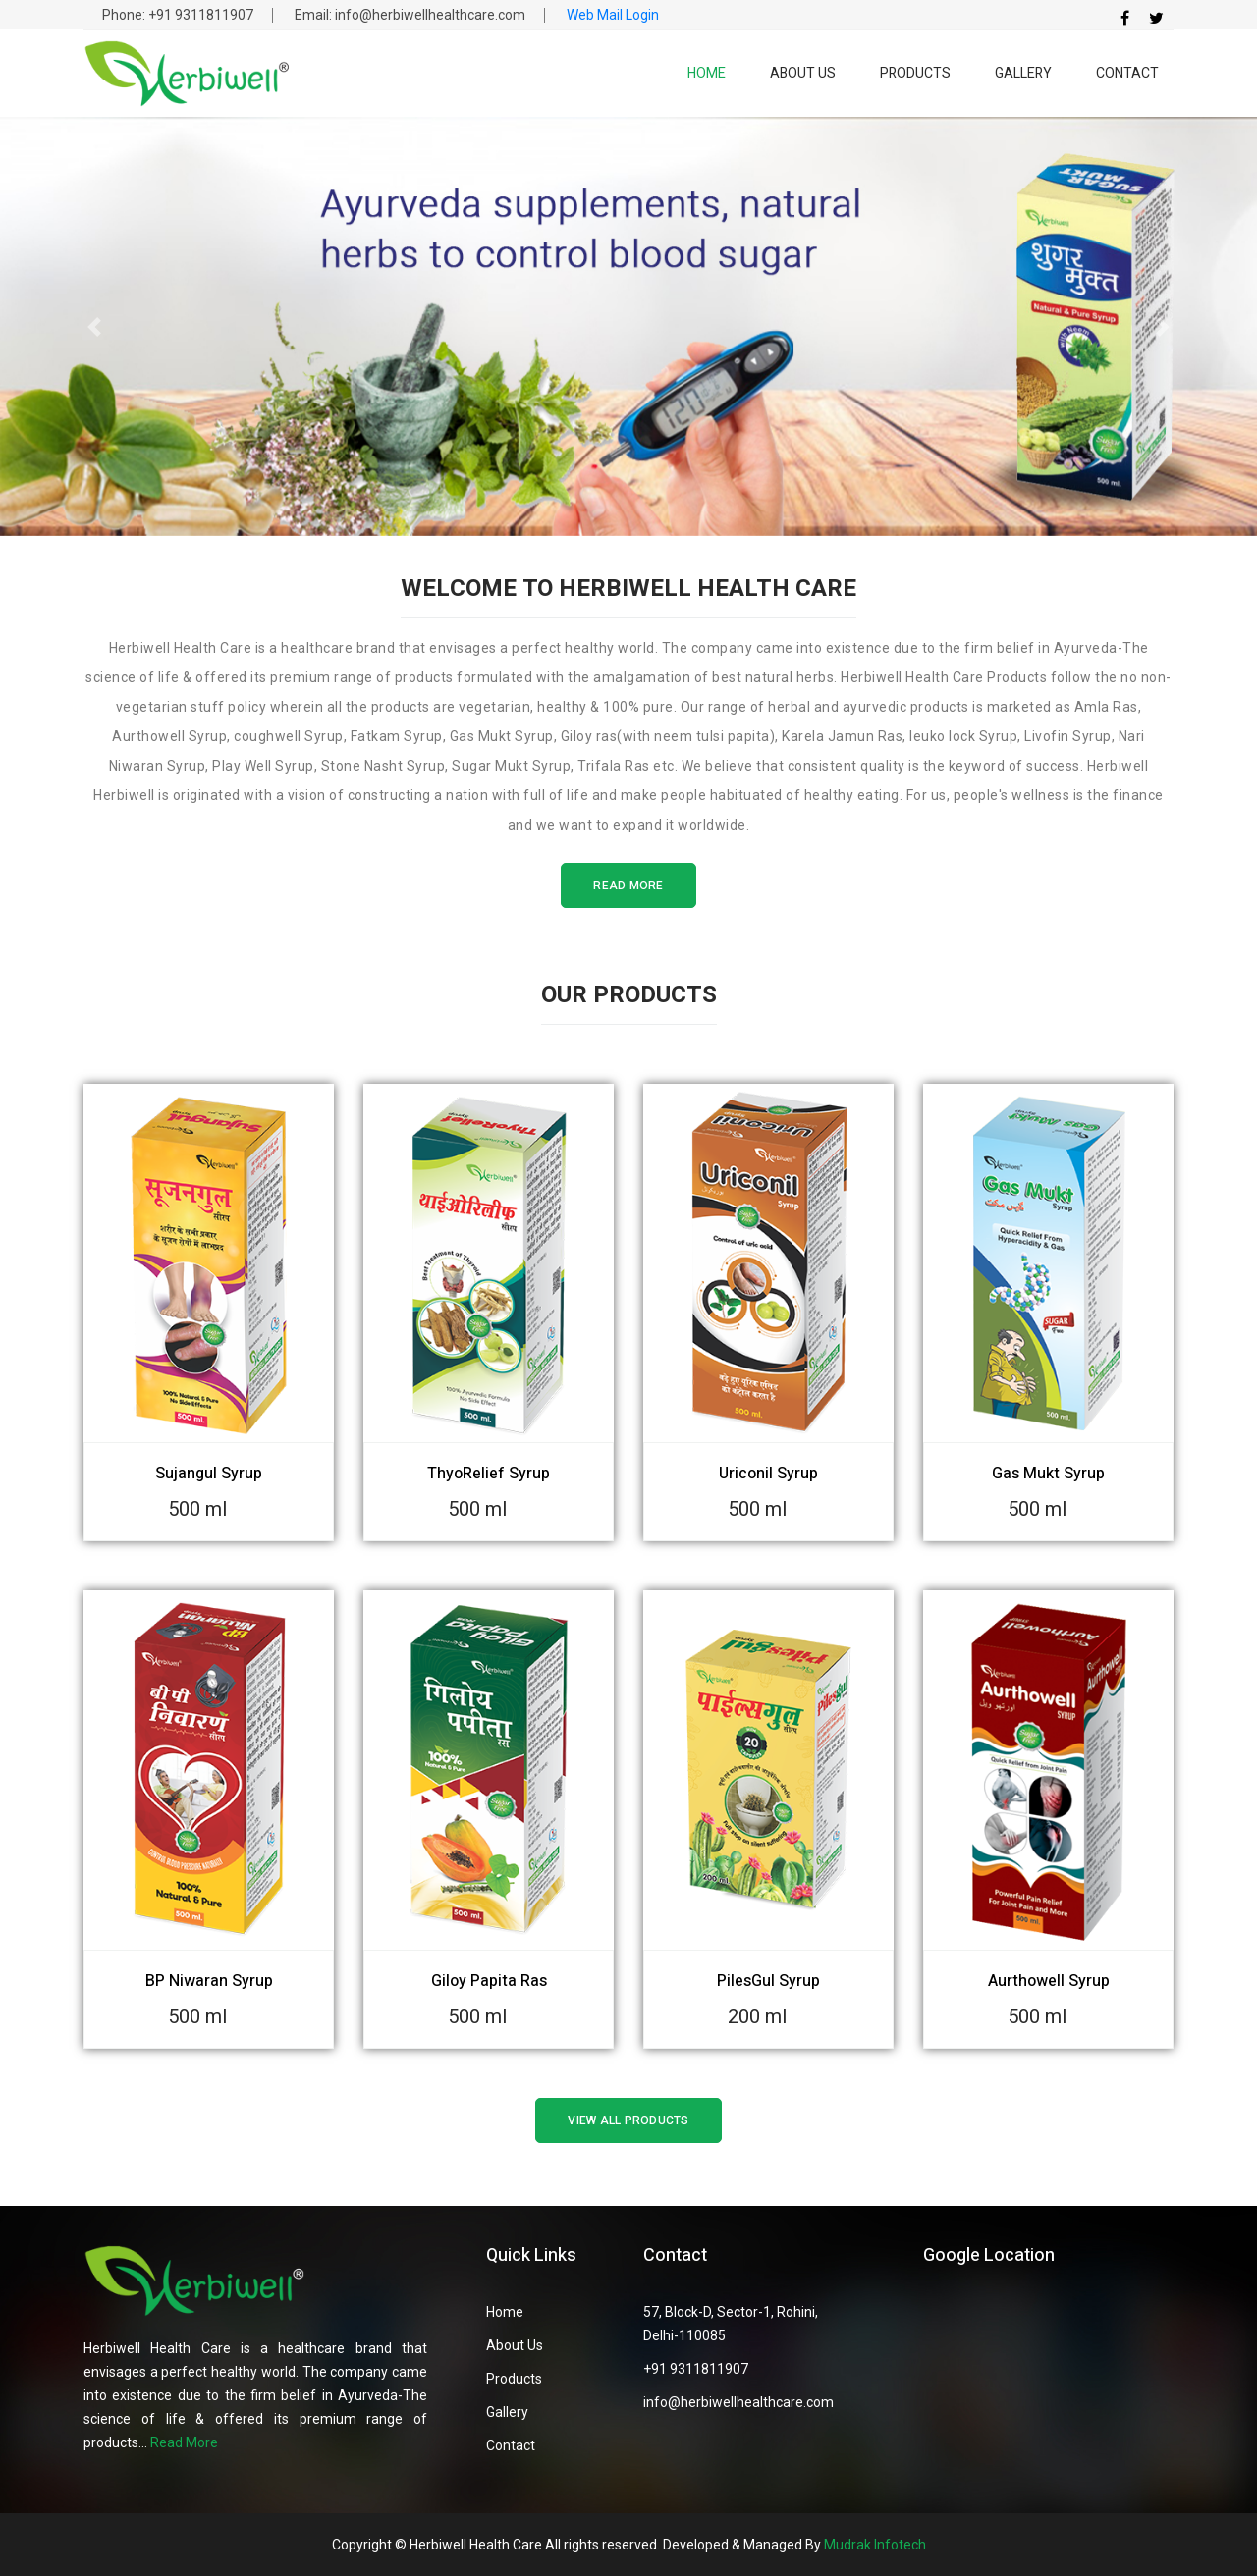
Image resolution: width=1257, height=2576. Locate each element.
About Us (803, 73)
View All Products (628, 2120)
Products (915, 73)
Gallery (1023, 73)
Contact (1127, 73)
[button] (94, 326)
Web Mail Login (613, 15)
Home (706, 73)
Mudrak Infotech (875, 2544)
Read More (628, 885)
